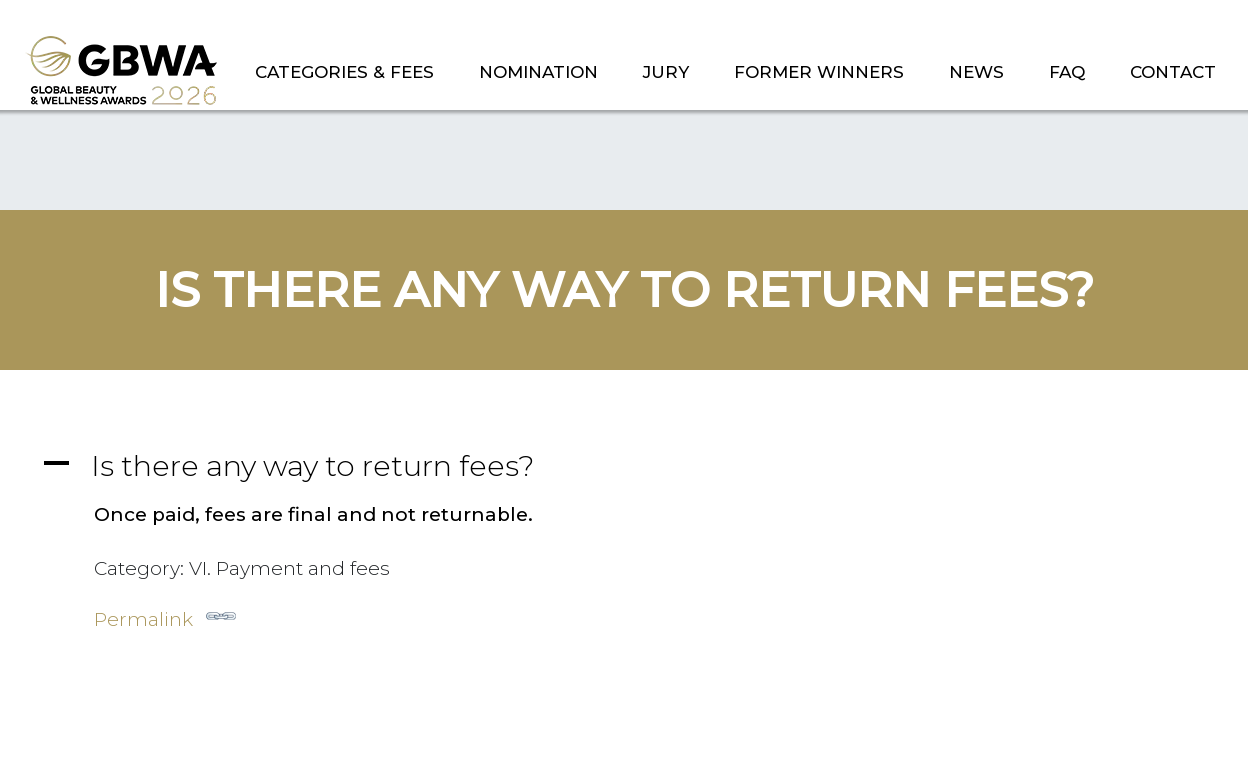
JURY (666, 72)
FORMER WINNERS (819, 72)
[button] (624, 465)
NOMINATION (538, 72)
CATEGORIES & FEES (344, 72)
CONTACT (1173, 72)
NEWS (976, 72)
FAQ (1067, 72)
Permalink (165, 616)
